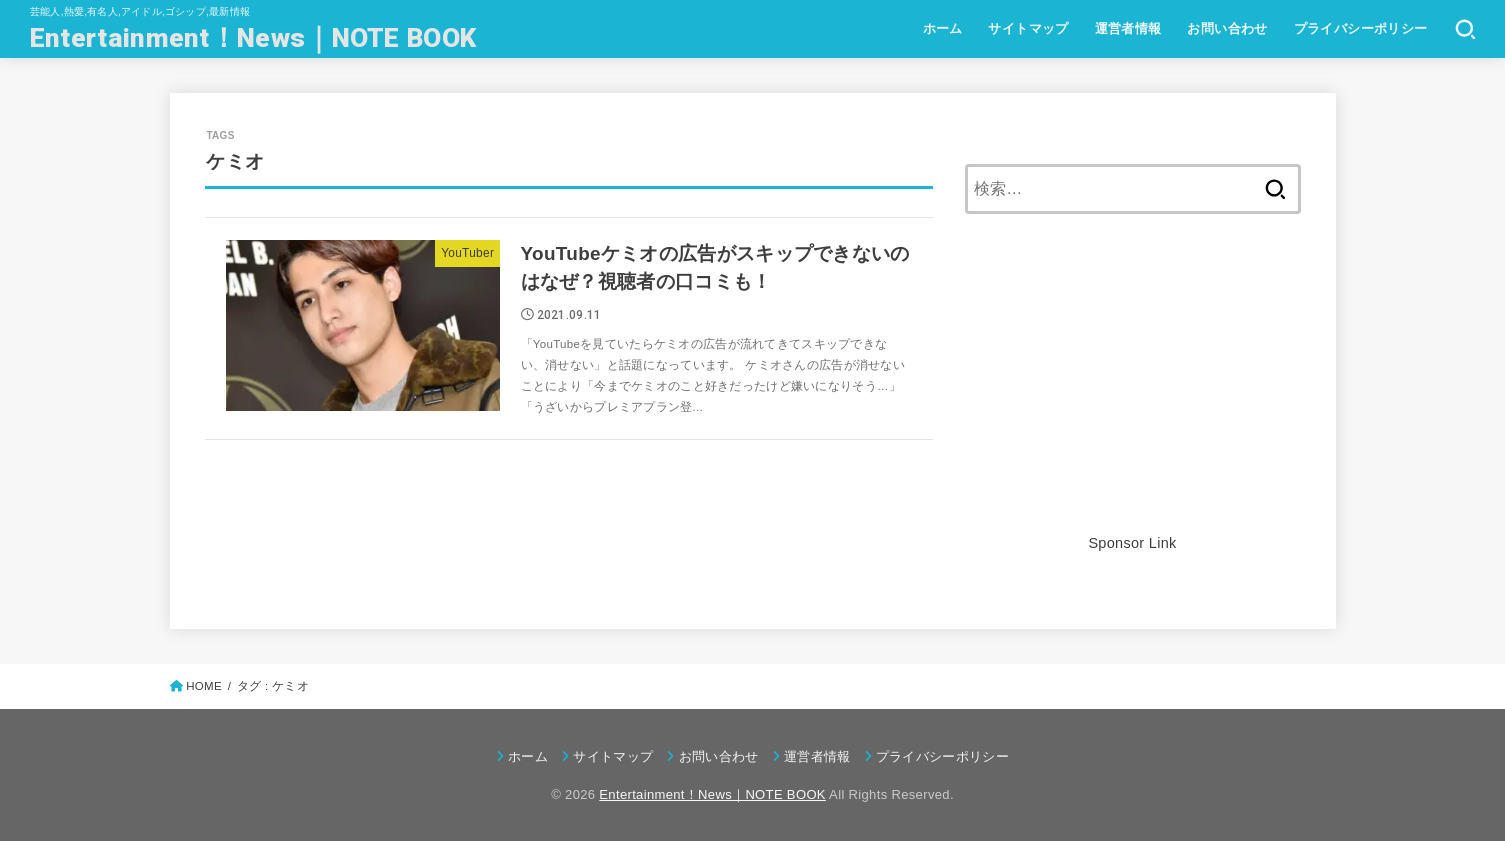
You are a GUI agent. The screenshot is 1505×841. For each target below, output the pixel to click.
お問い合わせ (1227, 28)
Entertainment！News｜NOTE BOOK (253, 37)
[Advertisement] (1133, 390)
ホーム (943, 28)
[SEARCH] (1465, 29)
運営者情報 (1128, 28)
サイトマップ (1028, 28)
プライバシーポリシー (1361, 28)
